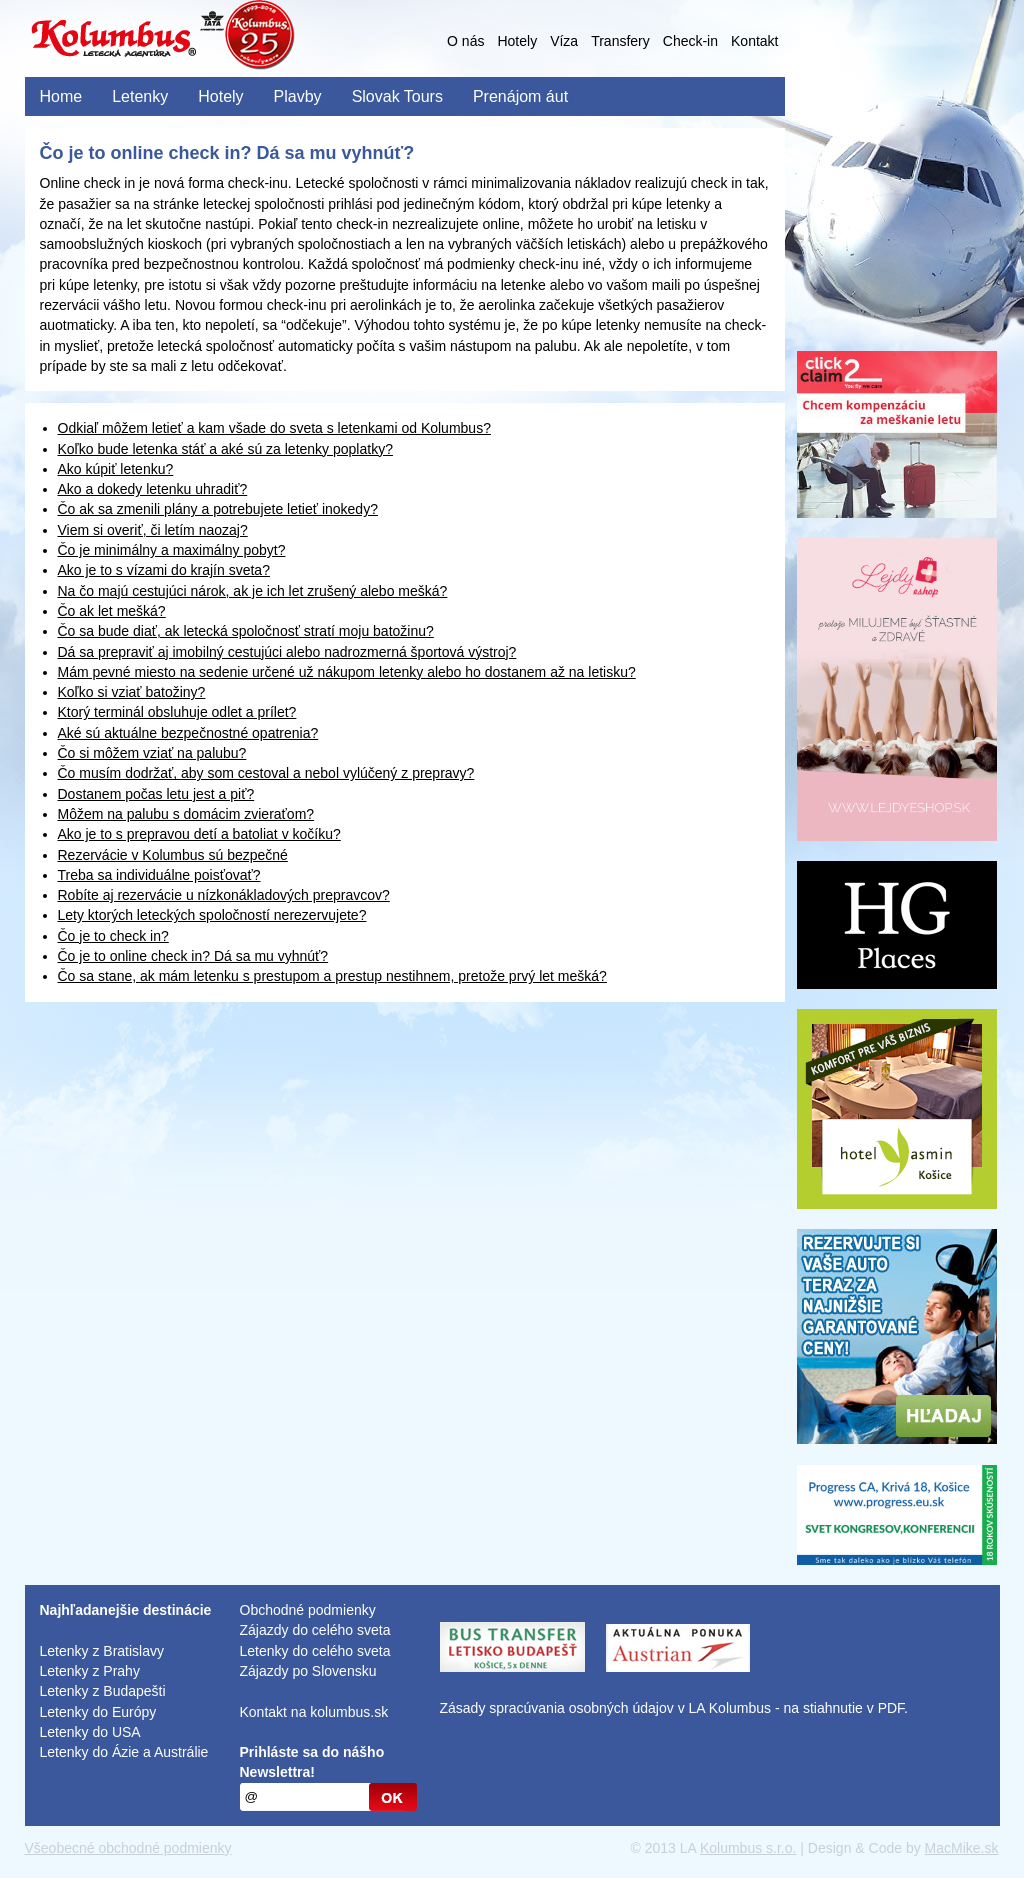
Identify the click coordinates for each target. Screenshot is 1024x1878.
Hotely (517, 41)
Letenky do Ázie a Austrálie (124, 1752)
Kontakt (754, 41)
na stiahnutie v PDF (843, 1708)
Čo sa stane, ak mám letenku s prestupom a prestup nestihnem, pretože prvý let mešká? (332, 976)
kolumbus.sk (349, 1712)
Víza (564, 41)
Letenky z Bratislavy (102, 1651)
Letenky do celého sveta (315, 1651)
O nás (465, 41)
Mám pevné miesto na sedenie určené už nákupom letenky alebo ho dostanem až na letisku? (347, 672)
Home (61, 96)
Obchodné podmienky (308, 1610)
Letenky (140, 96)
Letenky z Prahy (90, 1671)
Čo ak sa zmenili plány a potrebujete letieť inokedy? (218, 509)
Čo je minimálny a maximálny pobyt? (172, 550)
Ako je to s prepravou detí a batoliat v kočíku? (199, 834)
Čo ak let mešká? (112, 611)
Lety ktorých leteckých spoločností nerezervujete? (212, 915)
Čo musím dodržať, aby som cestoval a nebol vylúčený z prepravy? (266, 773)
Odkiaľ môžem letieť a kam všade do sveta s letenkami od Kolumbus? (274, 428)
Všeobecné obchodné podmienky (128, 1848)
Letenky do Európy (98, 1712)
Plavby (298, 96)
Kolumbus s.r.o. (748, 1848)
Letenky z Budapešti (103, 1691)
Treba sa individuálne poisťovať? (159, 875)
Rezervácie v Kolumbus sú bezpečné (173, 855)
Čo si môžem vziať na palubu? (152, 753)
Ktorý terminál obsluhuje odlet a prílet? (177, 712)
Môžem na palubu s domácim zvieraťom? (186, 814)
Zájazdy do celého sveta (315, 1630)
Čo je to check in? (113, 936)
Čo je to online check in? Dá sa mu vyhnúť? (193, 956)
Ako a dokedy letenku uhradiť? (153, 489)
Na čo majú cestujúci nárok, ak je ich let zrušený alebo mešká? (253, 591)
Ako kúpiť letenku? (116, 469)
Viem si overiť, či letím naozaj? (153, 530)
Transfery (620, 41)
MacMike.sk (962, 1848)
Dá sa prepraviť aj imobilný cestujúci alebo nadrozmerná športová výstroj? (287, 652)
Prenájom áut (520, 96)
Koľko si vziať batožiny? (132, 692)
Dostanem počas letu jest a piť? (156, 794)
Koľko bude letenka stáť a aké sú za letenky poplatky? (225, 449)
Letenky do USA (90, 1732)
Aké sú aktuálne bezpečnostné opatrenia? (188, 733)
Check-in (690, 41)
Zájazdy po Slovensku (308, 1671)
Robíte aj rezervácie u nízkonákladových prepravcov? (224, 895)
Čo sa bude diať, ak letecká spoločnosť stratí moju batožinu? (246, 631)
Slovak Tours (397, 96)
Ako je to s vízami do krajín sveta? (164, 570)
